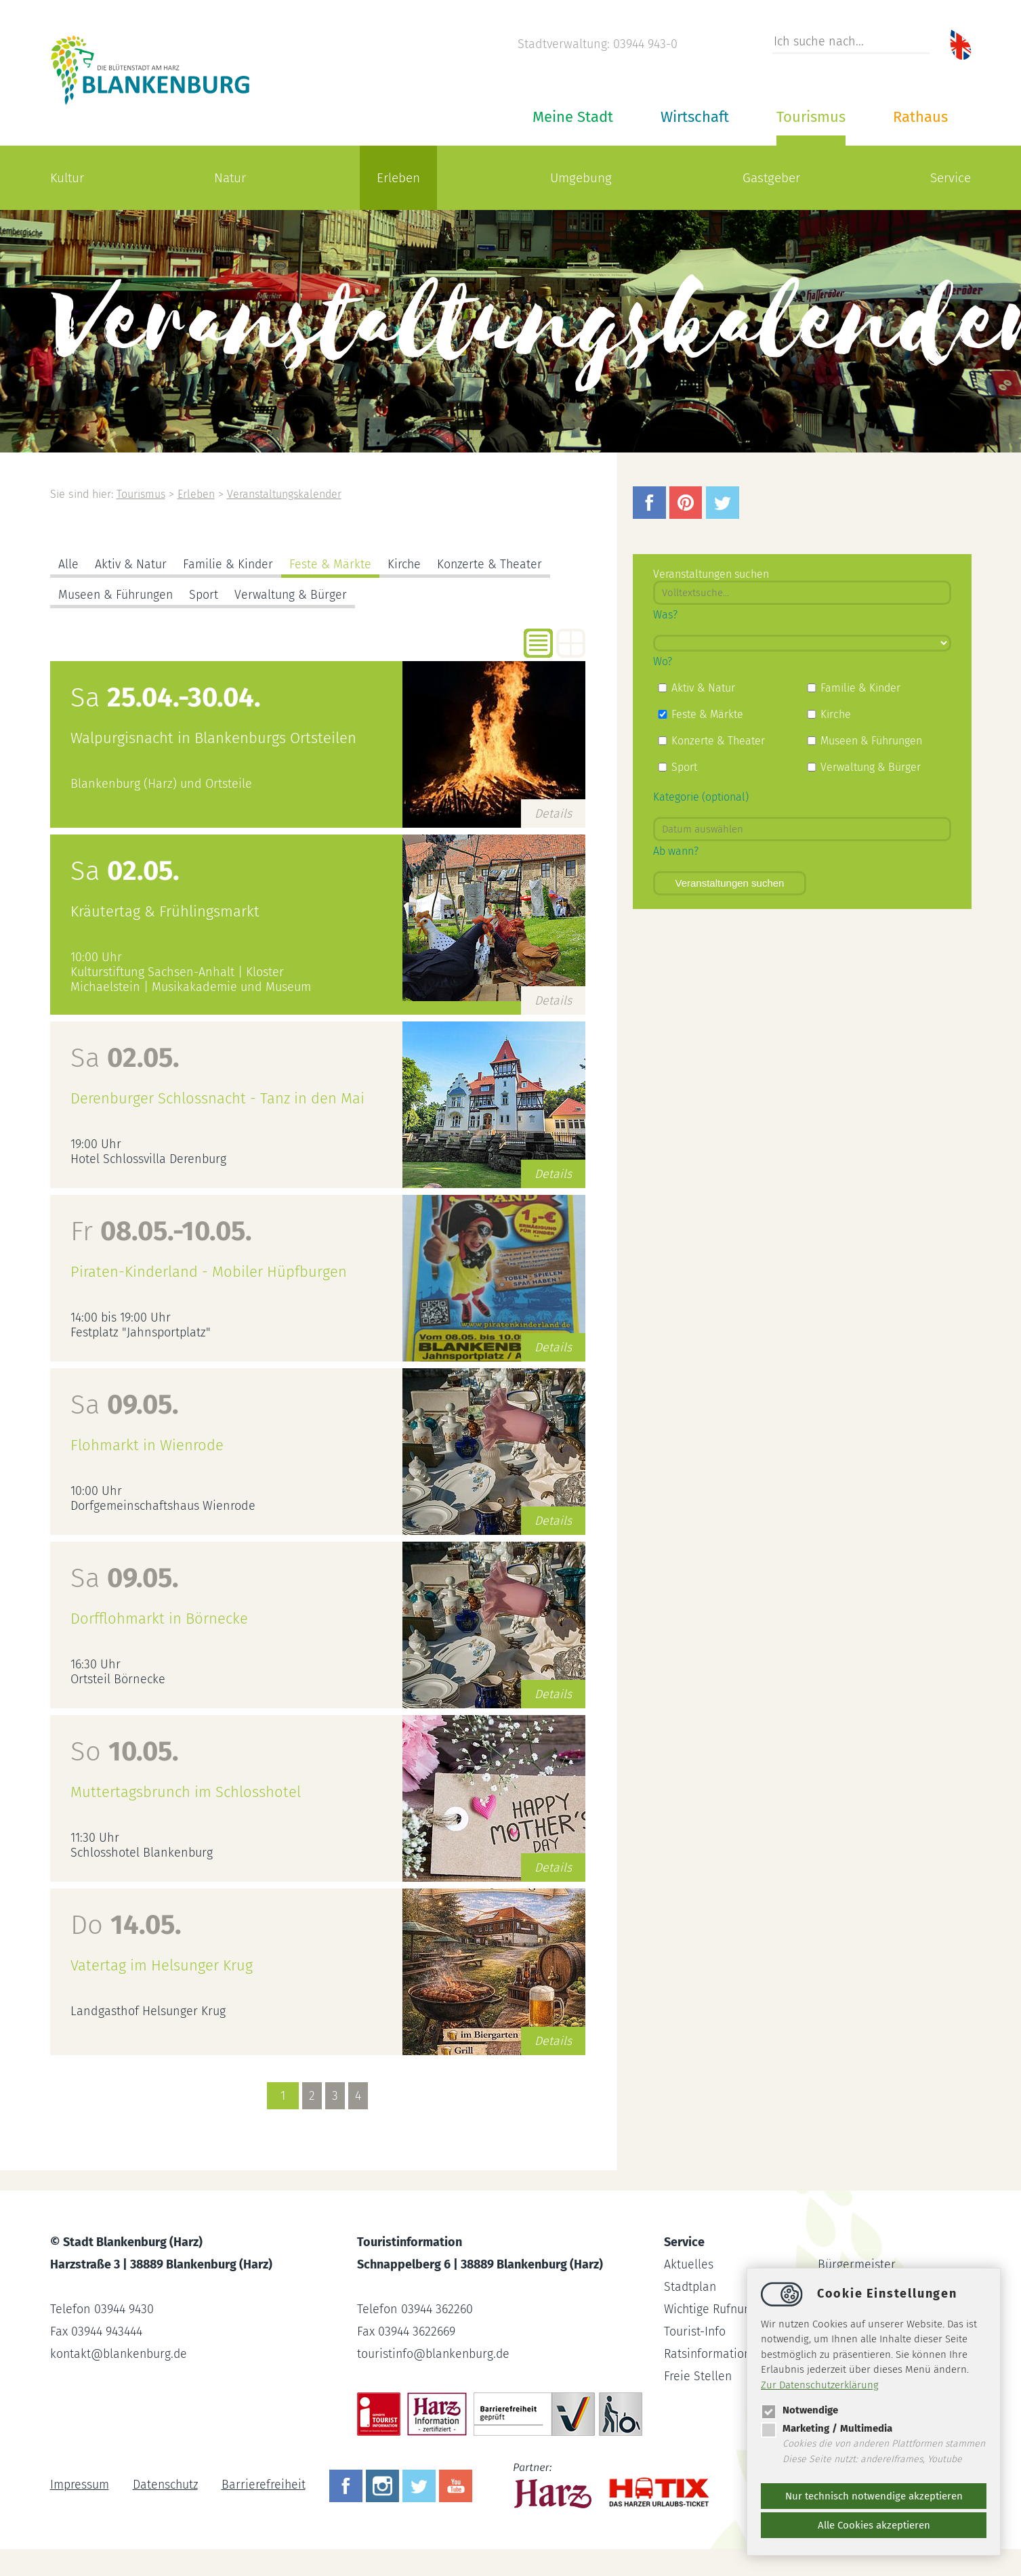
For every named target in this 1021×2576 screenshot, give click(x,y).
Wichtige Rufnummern (725, 2309)
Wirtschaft (695, 117)
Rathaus (920, 117)
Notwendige (799, 2410)
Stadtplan (690, 2286)
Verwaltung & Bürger (294, 594)
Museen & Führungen (116, 594)
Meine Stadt (573, 117)
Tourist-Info (695, 2331)
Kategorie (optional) (701, 796)
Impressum (79, 2484)
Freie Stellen (698, 2376)
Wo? (662, 661)
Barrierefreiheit (266, 2484)
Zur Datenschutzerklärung (820, 2385)
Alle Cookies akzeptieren (874, 2525)
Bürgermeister (857, 2264)
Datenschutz (166, 2484)
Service (950, 178)
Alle (68, 564)
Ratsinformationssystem (729, 2353)
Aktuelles (688, 2264)
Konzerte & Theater (492, 564)
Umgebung (581, 178)
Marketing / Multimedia (826, 2428)
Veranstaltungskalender (287, 494)
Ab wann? (676, 851)
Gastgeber (771, 178)
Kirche (406, 564)
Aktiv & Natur (131, 564)
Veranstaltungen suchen (730, 883)
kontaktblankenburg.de (120, 2353)
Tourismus (811, 117)
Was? (665, 614)
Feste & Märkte (332, 564)
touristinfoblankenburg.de (434, 2353)
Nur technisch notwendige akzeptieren (874, 2496)
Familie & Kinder (228, 564)
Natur (230, 178)
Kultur (67, 178)
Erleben (398, 178)
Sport (206, 594)
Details (553, 813)
